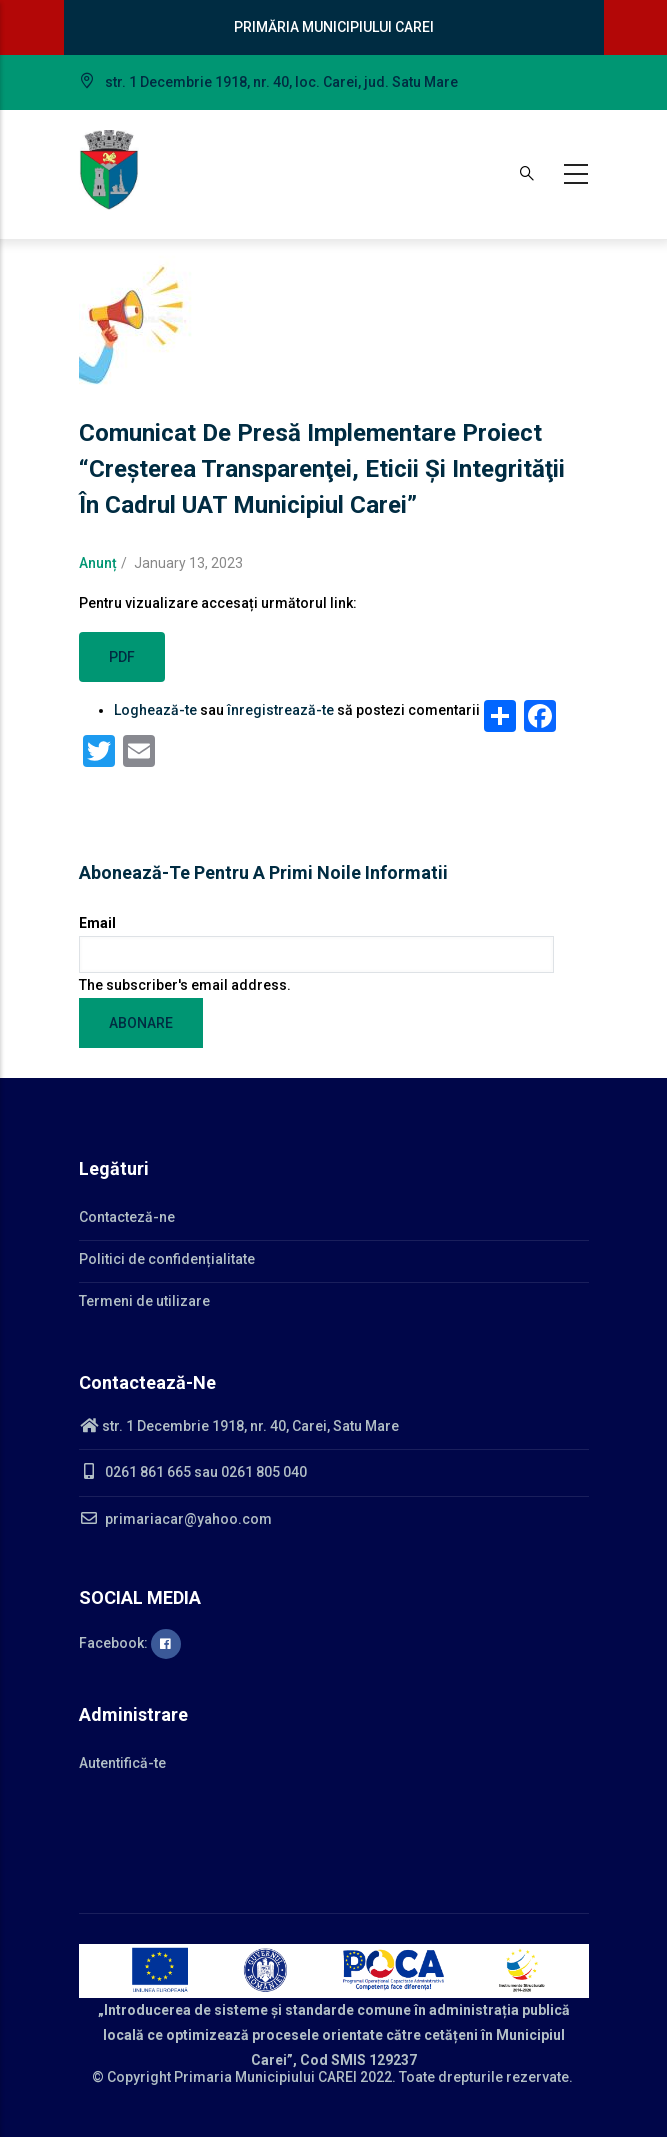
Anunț (98, 563)
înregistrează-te (280, 710)
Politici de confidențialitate (167, 1259)
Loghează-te (155, 710)
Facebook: (130, 1643)
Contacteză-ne (127, 1217)
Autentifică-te (122, 1763)
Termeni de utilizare (144, 1301)
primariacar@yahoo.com (175, 1519)
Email (97, 923)
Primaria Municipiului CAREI (265, 2077)
